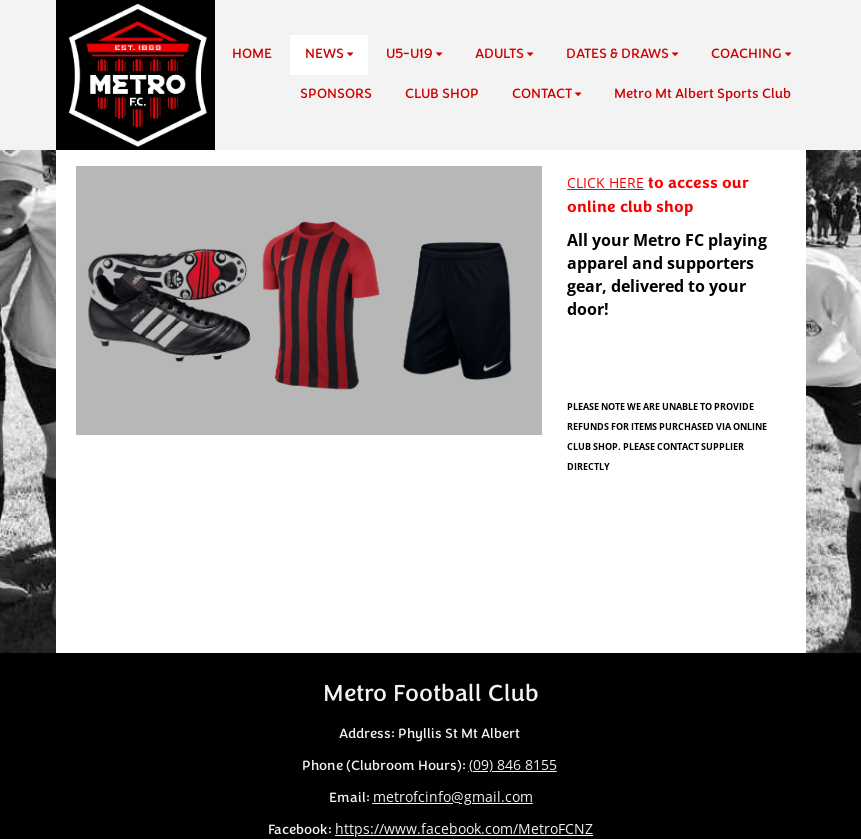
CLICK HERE (605, 182)
